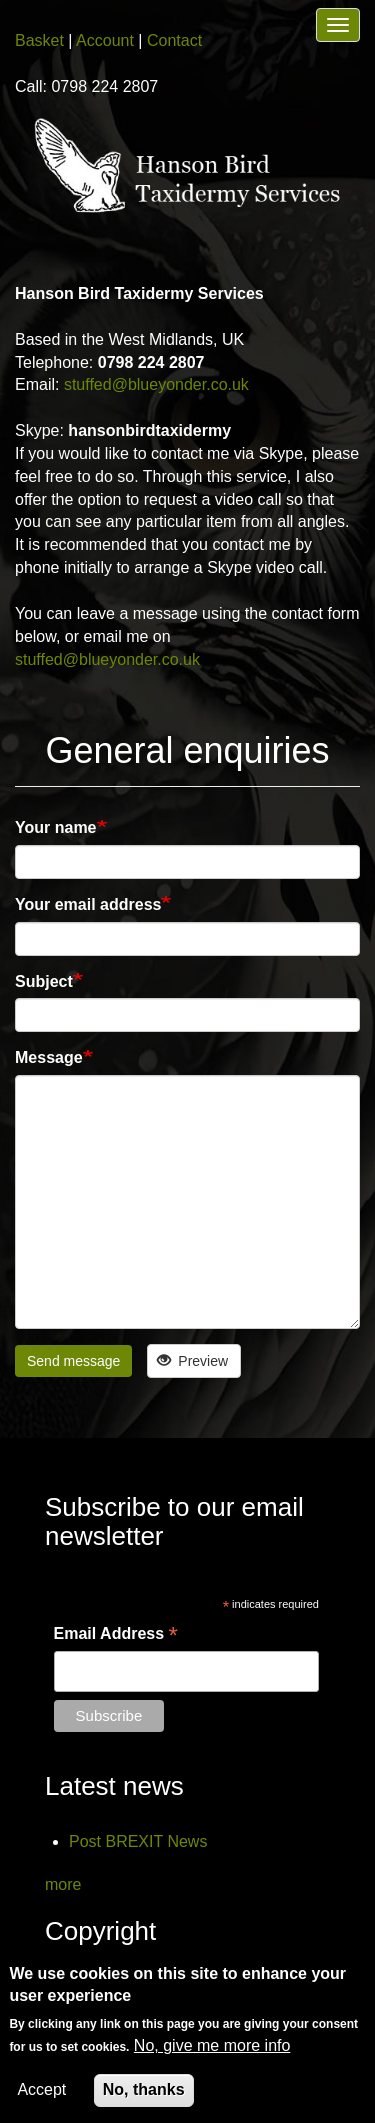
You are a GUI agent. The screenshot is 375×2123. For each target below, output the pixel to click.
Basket (39, 40)
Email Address (116, 1635)
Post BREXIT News (138, 1841)
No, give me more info (212, 2045)
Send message (73, 1361)
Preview (192, 1361)
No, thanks (144, 2089)
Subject (44, 981)
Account (105, 40)
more (63, 1884)
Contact (174, 40)
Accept (41, 2089)
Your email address (88, 904)
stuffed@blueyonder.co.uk (156, 384)
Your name (56, 827)
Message (49, 1057)
